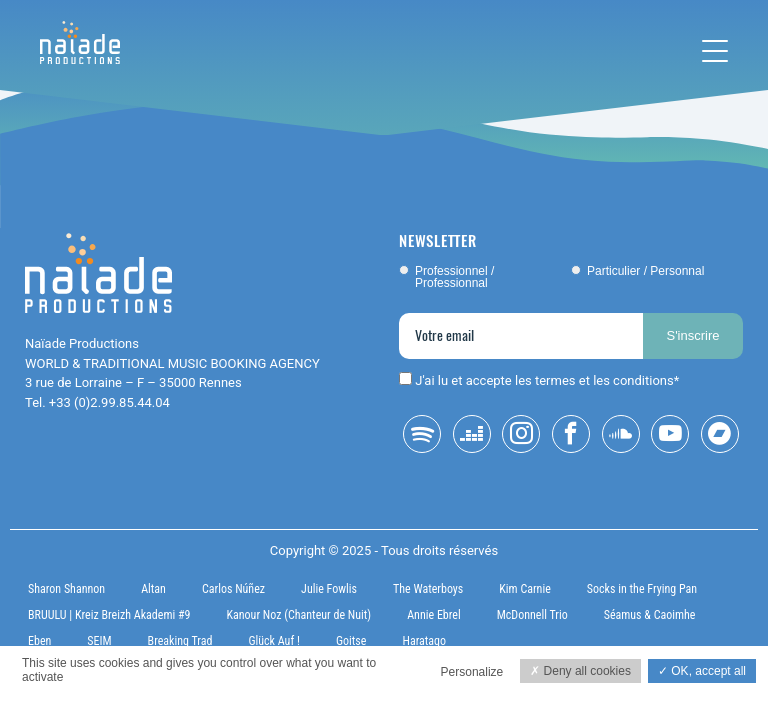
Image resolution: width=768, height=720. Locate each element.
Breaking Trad (180, 641)
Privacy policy (52, 698)
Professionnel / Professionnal (454, 277)
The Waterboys (428, 589)
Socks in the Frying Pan (642, 589)
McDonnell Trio (532, 615)
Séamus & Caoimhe (650, 615)
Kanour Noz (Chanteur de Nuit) (298, 615)
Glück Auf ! (274, 641)
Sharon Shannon (66, 589)
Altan (153, 589)
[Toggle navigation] (715, 51)
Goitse (351, 641)
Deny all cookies (580, 671)
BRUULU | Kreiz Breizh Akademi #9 (109, 615)
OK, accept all (702, 671)
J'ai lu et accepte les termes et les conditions (544, 380)
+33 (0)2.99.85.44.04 (109, 402)
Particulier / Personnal (645, 271)
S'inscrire (692, 335)
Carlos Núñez (233, 589)
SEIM (99, 641)
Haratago (424, 641)
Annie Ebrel (433, 615)
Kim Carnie (525, 589)
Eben (39, 641)
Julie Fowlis (329, 589)
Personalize (472, 672)
